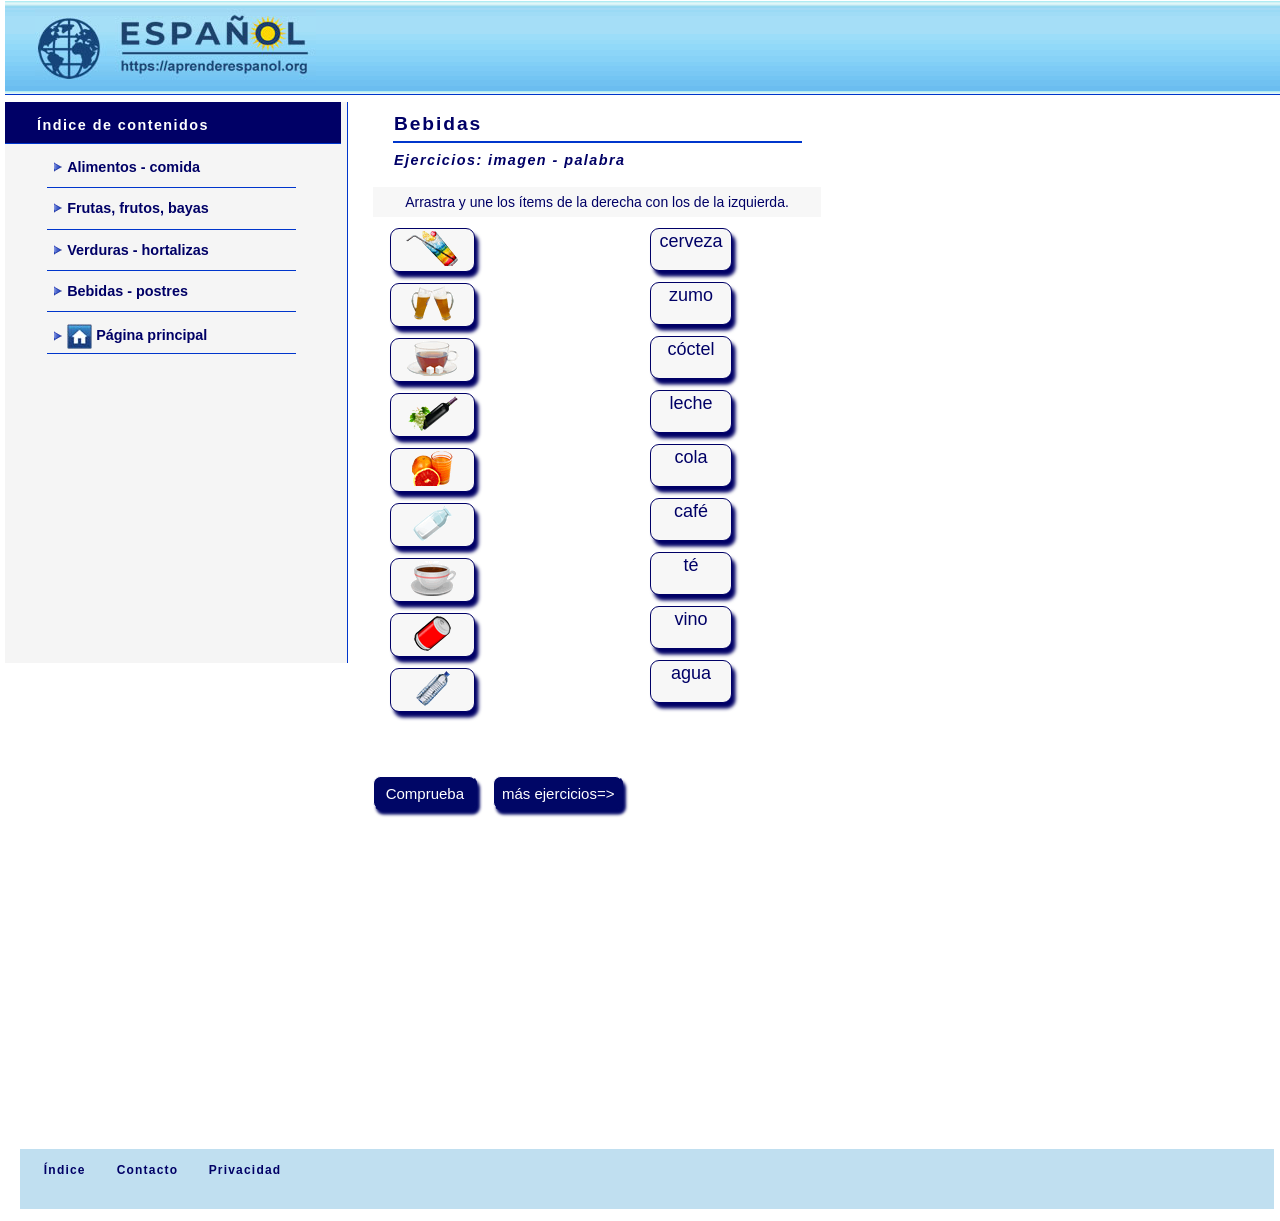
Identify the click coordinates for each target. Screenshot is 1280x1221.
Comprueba (425, 793)
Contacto (148, 1170)
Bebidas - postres (121, 291)
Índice (62, 1170)
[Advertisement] (709, 46)
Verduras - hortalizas (131, 250)
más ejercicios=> (558, 793)
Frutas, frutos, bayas (131, 208)
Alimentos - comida (127, 167)
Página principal (130, 336)
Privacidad (245, 1170)
